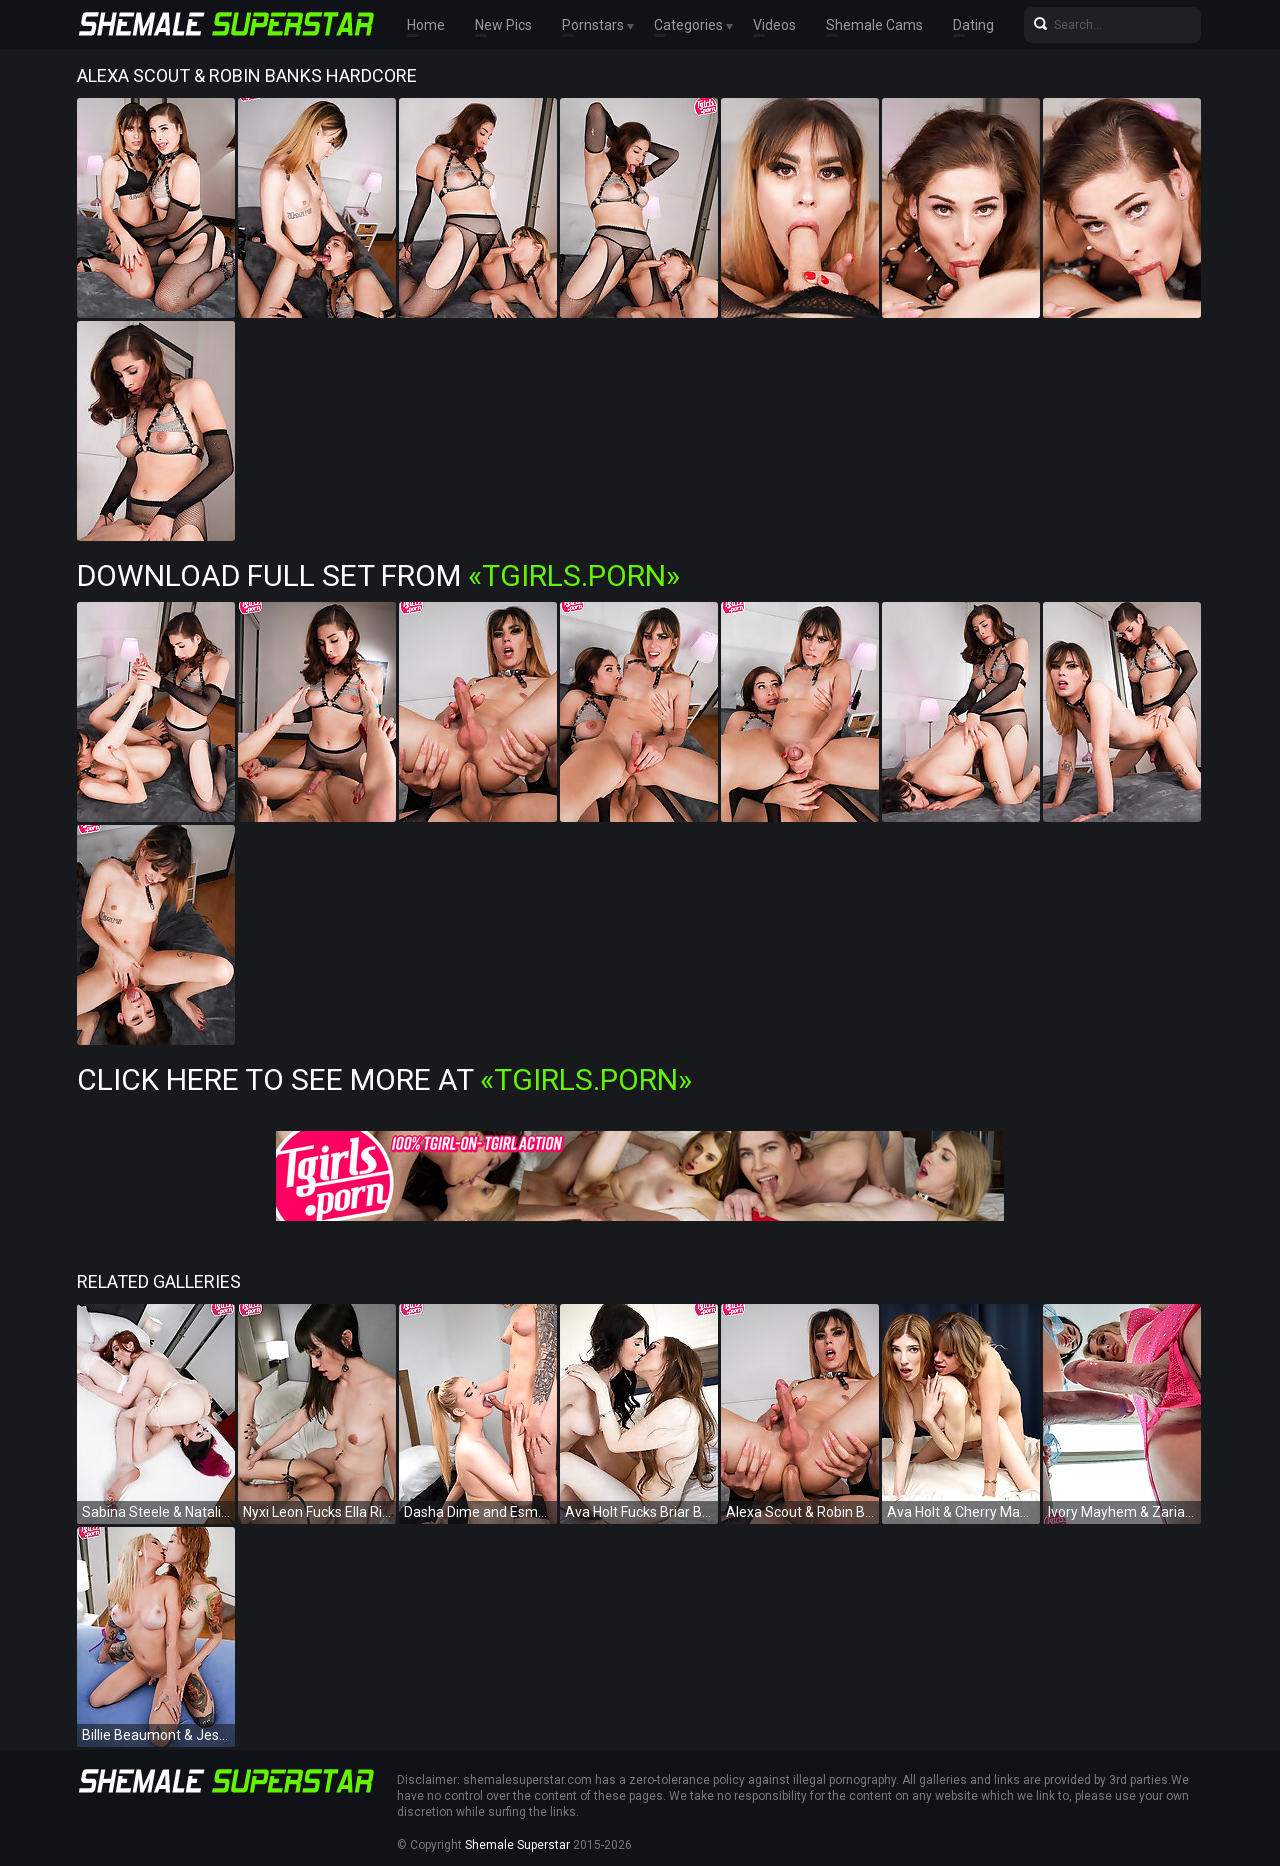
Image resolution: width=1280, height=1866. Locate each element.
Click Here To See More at (384, 1079)
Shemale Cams (874, 25)
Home (426, 25)
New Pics (503, 25)
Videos (774, 25)
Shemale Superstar (517, 1845)
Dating (973, 25)
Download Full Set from (378, 575)
